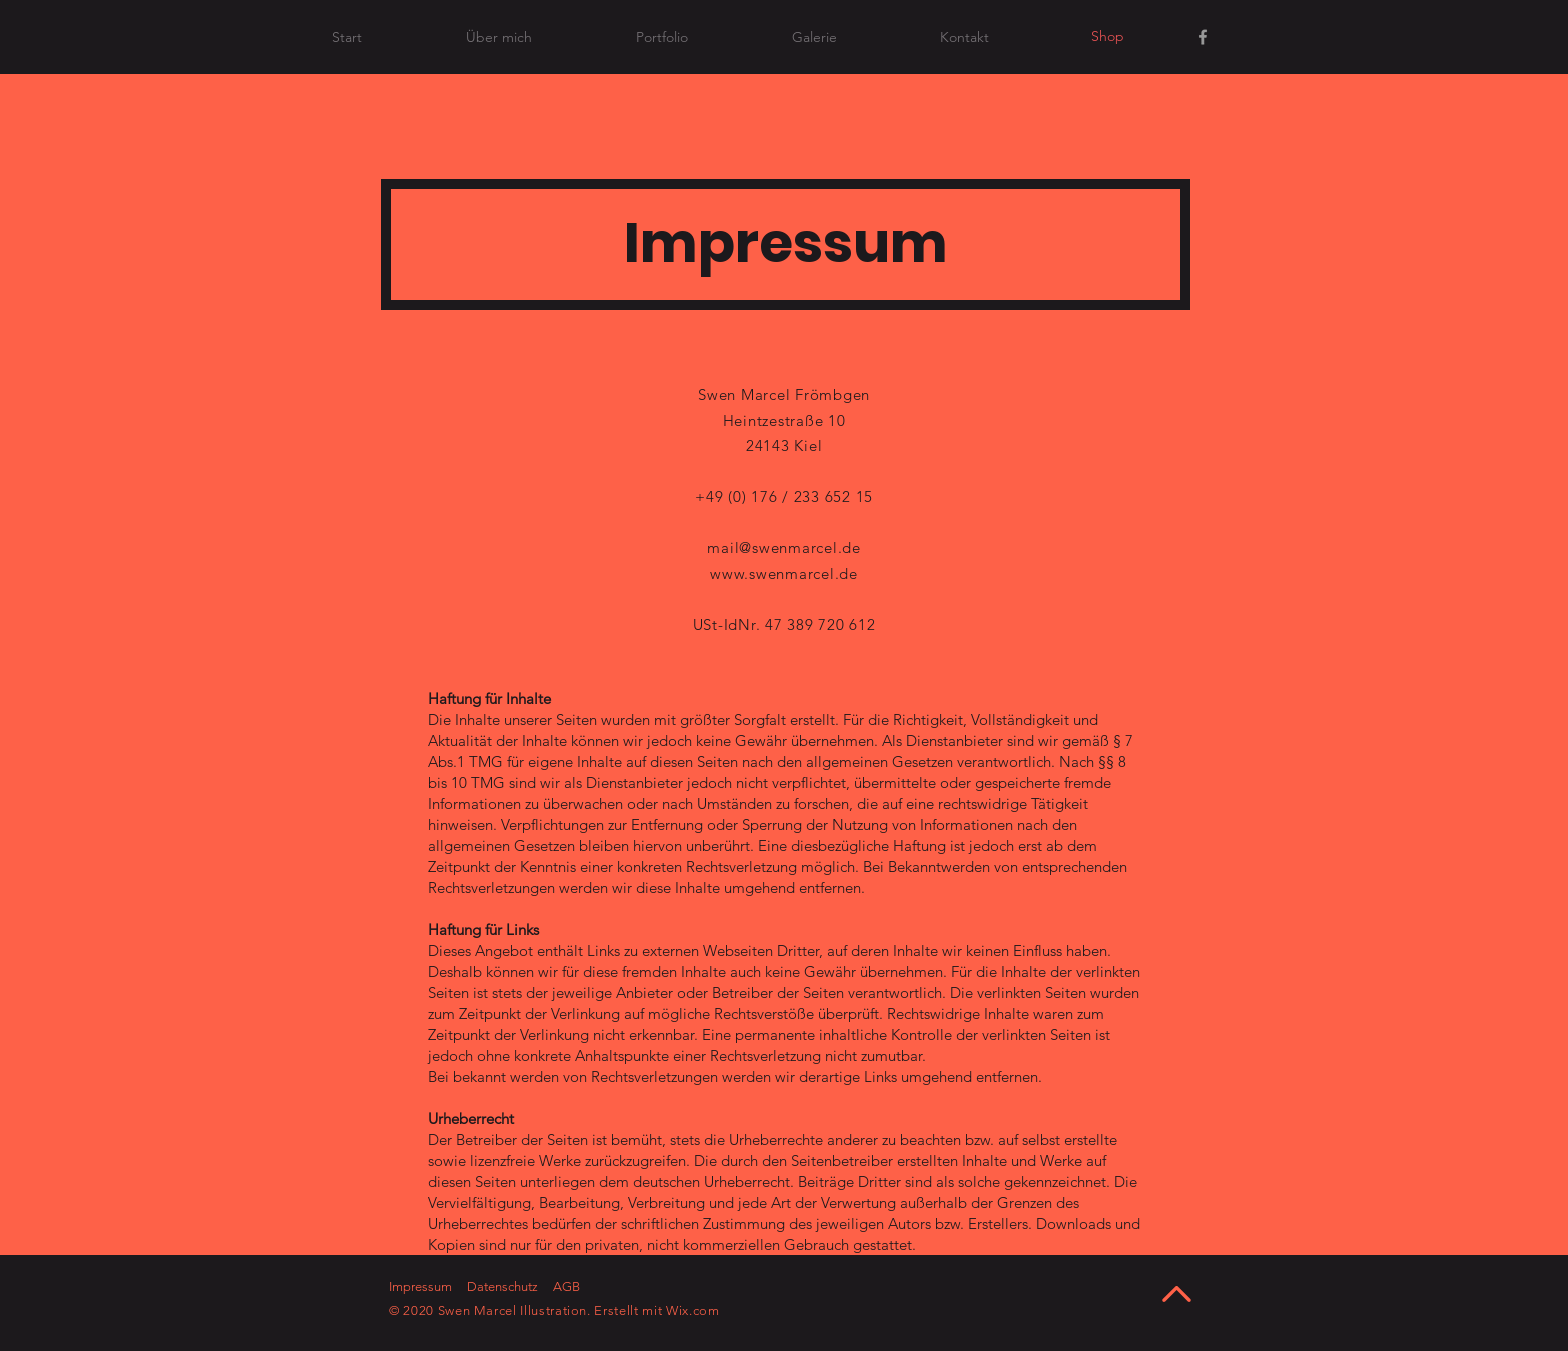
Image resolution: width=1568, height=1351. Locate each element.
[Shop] (1107, 37)
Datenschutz (502, 1286)
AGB (566, 1286)
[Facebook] (1203, 37)
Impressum (420, 1286)
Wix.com (693, 1310)
